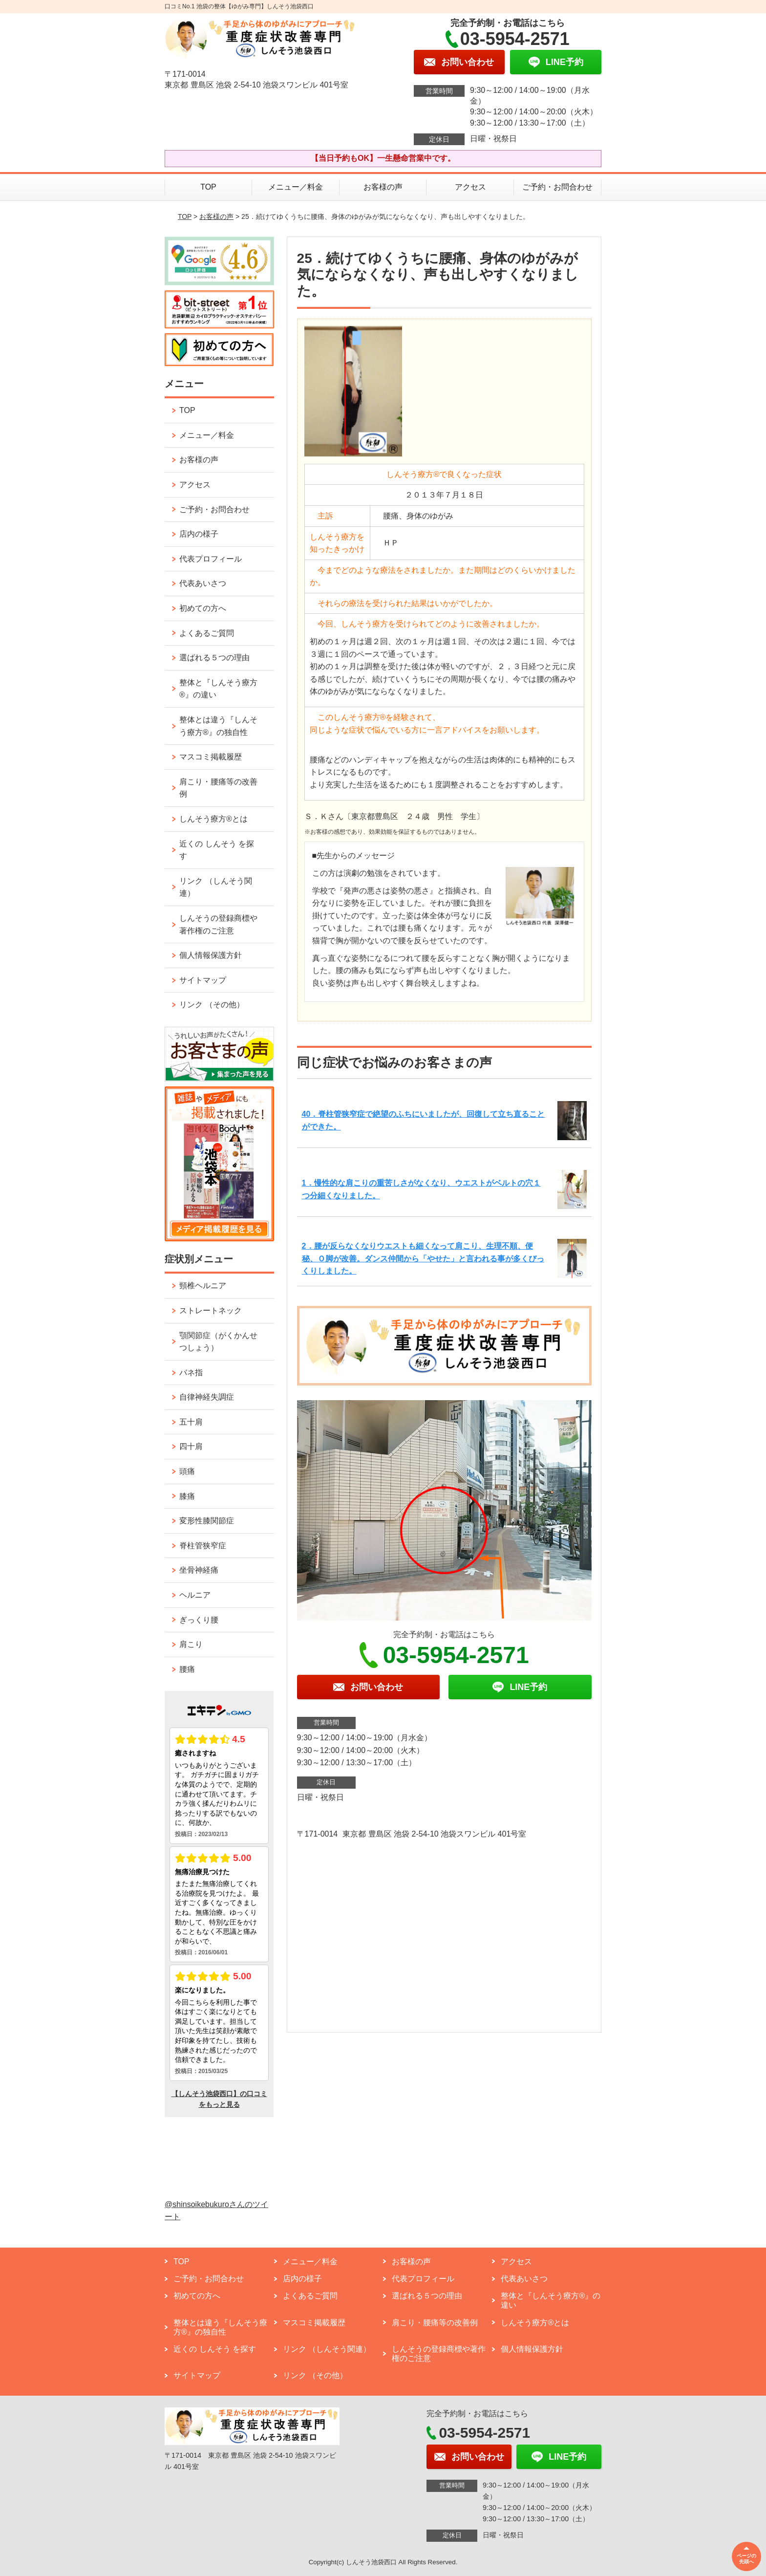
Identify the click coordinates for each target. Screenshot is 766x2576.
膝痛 (187, 1496)
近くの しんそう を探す (216, 850)
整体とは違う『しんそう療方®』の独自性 (218, 725)
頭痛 (187, 1471)
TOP (208, 187)
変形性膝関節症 (206, 1520)
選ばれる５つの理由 (214, 657)
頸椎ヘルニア (202, 1285)
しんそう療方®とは (213, 819)
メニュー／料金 (295, 187)
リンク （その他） (211, 1004)
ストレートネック (210, 1310)
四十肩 (191, 1446)
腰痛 (187, 1669)
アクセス (470, 187)
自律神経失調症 (206, 1397)
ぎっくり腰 (198, 1620)
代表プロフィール (210, 559)
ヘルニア (195, 1595)
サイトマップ (202, 980)
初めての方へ (202, 608)
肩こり (191, 1644)
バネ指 (191, 1372)
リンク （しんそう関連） (215, 887)
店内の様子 (198, 534)
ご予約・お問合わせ (557, 187)
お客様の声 (383, 187)
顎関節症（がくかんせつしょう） (218, 1341)
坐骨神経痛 (198, 1570)
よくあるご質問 (206, 633)
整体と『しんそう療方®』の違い (218, 688)
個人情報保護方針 (210, 955)
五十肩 (191, 1422)
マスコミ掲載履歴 (210, 757)
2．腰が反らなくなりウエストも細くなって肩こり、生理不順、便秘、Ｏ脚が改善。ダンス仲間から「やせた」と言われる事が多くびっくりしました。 (423, 1258)
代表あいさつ (202, 583)
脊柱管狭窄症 (202, 1545)
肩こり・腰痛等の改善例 (218, 788)
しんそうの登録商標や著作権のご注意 (218, 924)
